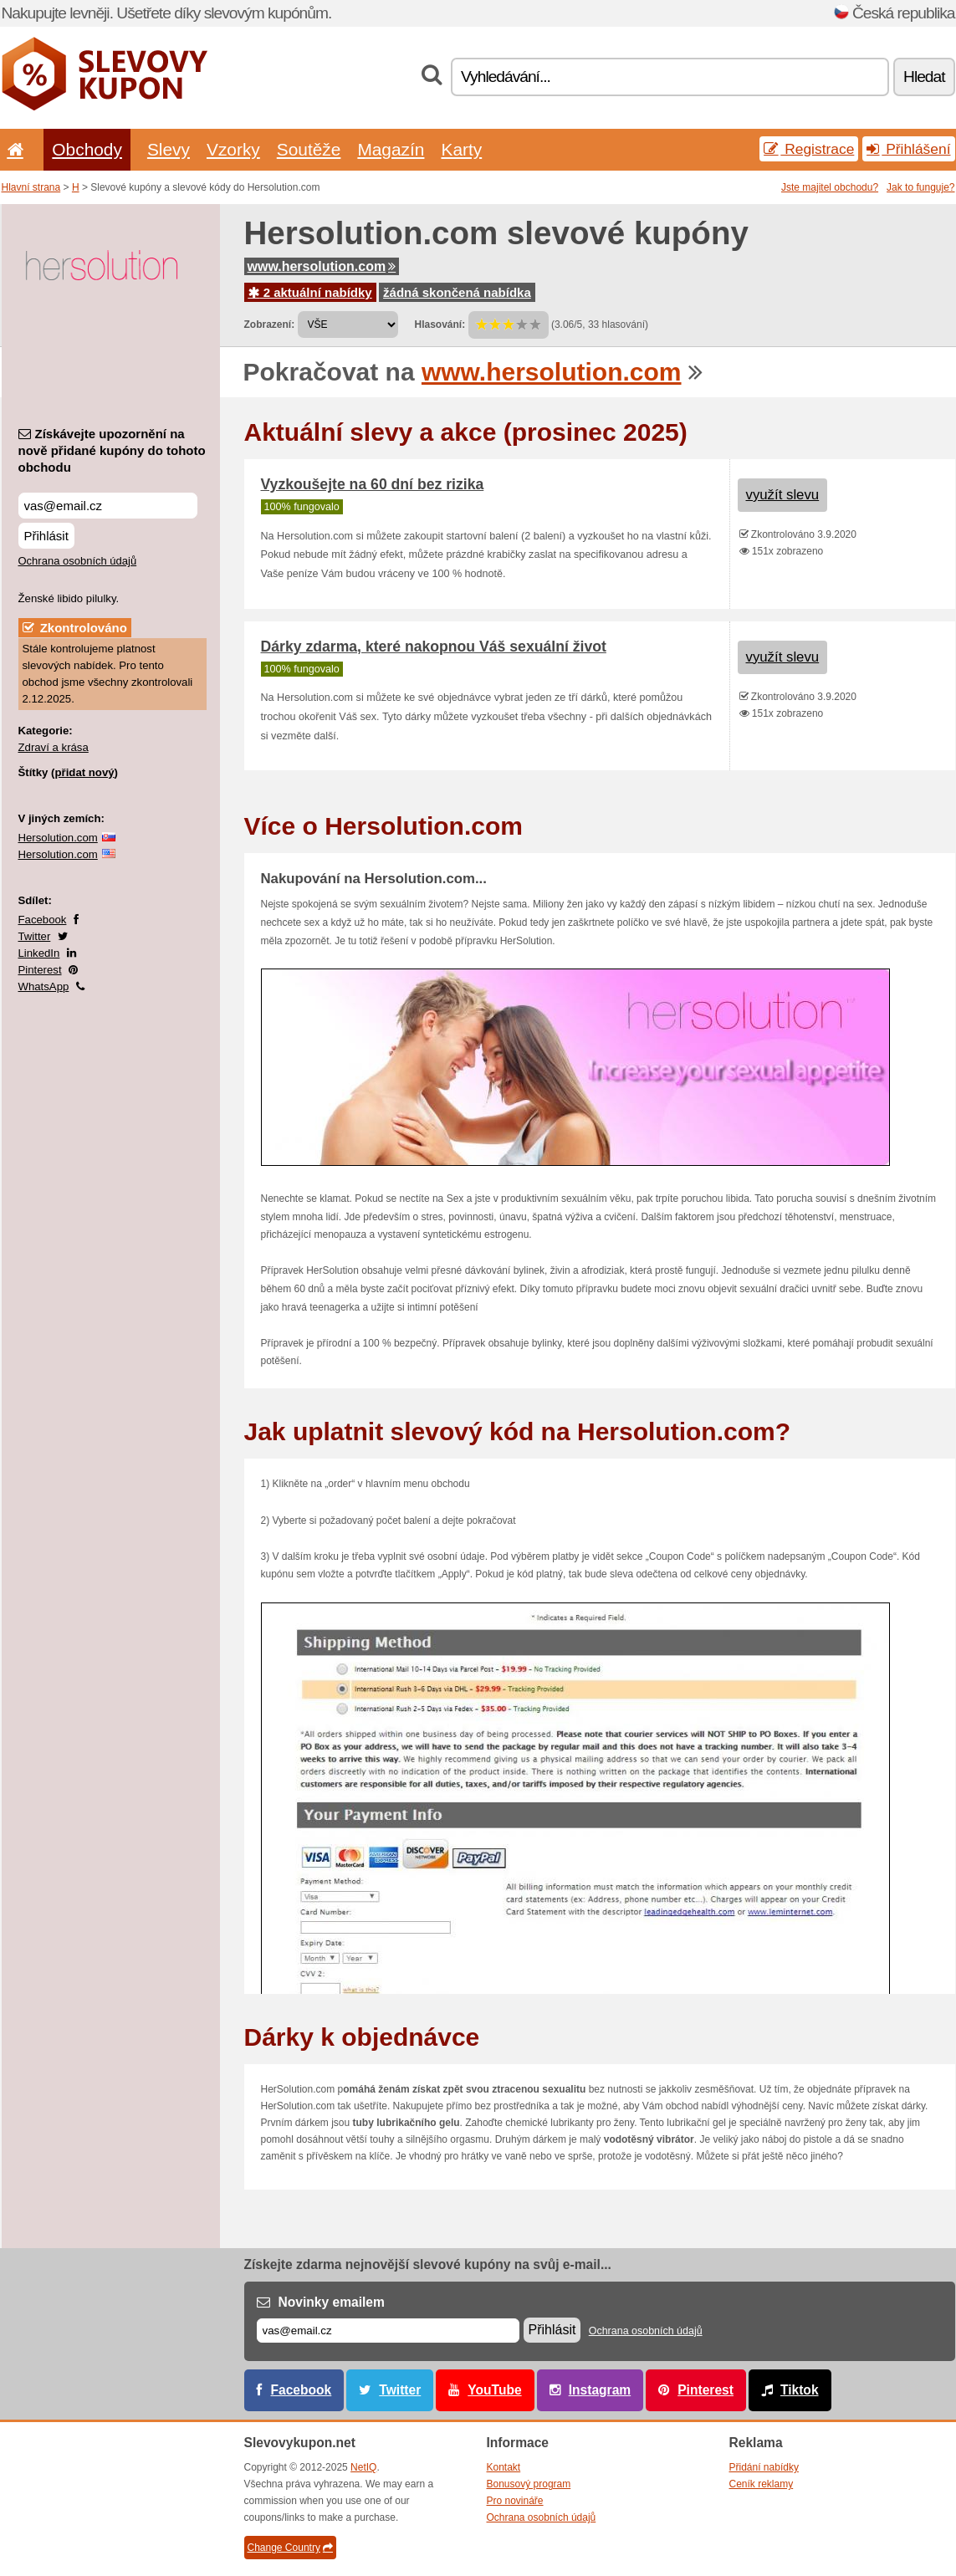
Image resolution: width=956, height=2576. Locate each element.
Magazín (390, 149)
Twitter (34, 936)
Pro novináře (515, 2501)
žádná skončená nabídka (457, 292)
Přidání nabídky (764, 2467)
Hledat (923, 76)
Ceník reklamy (761, 2484)
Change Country (290, 2547)
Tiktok (799, 2390)
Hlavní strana (31, 187)
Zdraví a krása (53, 747)
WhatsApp (43, 986)
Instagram (600, 2390)
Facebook (42, 919)
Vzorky (233, 149)
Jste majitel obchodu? (829, 187)
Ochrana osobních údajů (77, 561)
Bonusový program (529, 2484)
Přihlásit (46, 536)
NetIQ (363, 2467)
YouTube (494, 2390)
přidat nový (84, 772)
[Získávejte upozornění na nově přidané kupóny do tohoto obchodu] (107, 506)
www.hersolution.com (322, 266)
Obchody (87, 149)
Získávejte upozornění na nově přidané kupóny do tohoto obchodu (112, 450)
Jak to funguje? (920, 187)
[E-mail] (388, 2330)
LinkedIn (39, 953)
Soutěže (309, 149)
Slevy (168, 149)
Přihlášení (908, 149)
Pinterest (40, 969)
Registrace (809, 149)
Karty (461, 149)
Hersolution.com (58, 837)
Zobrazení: (269, 324)
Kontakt (504, 2467)
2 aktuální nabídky (310, 292)
